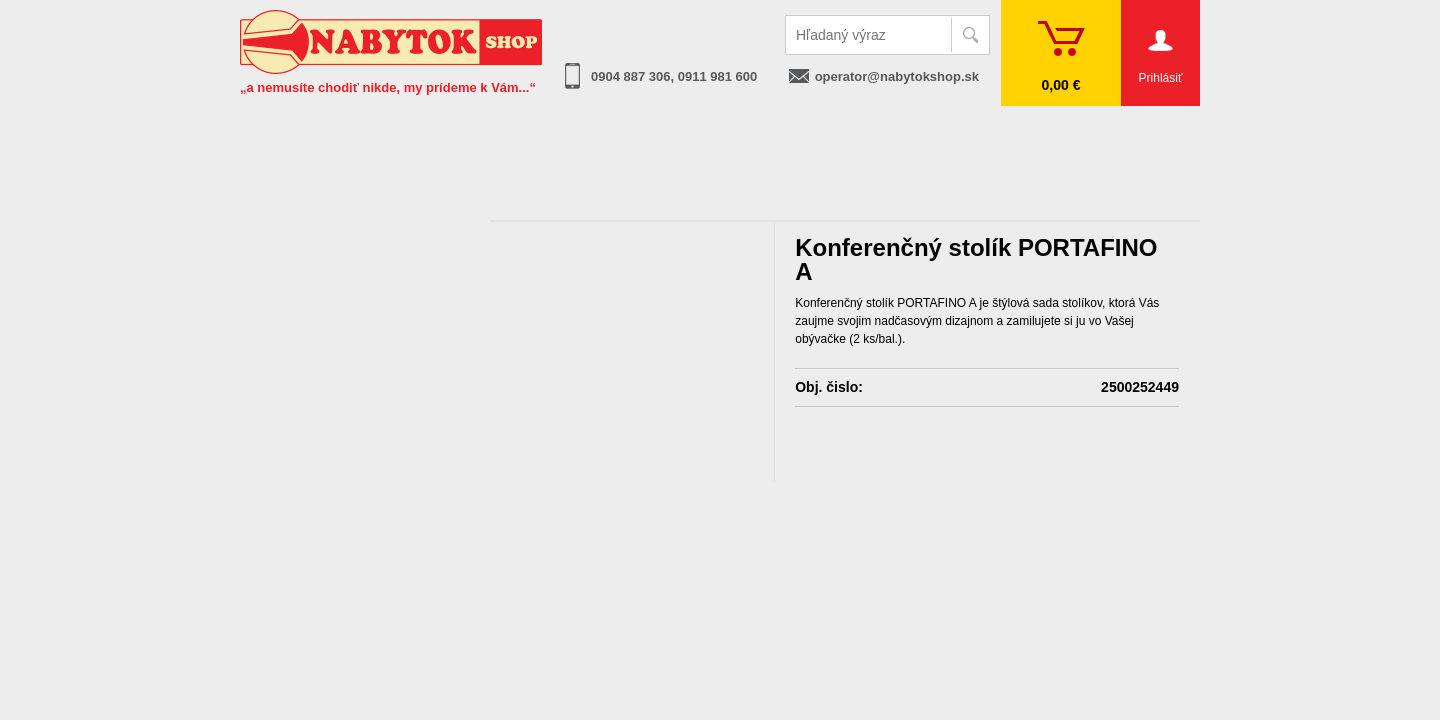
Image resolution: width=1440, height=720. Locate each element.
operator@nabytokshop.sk (897, 76)
